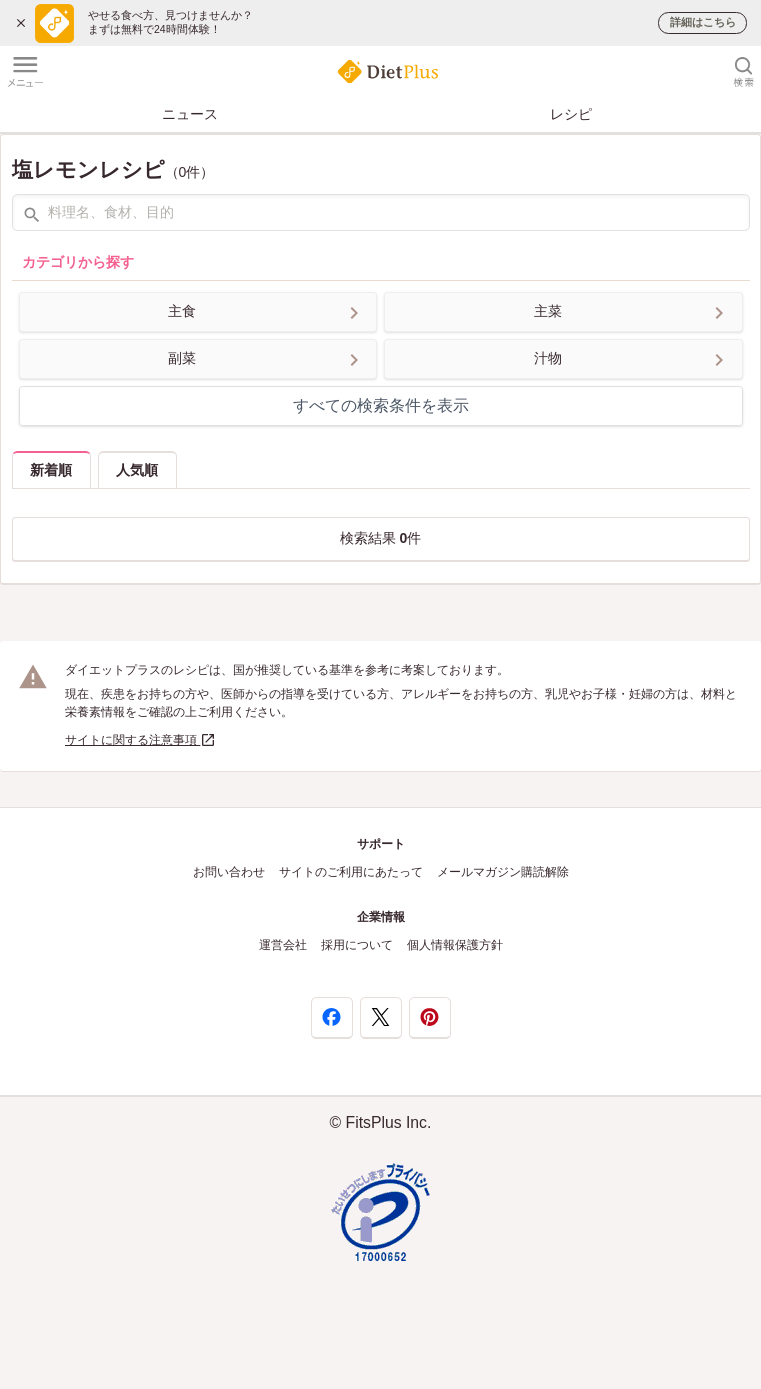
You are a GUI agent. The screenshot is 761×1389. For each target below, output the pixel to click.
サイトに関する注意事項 (140, 740)
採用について (357, 945)
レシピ (571, 114)
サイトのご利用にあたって (351, 872)
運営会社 (283, 945)
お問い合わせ (229, 872)
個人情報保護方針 (455, 945)
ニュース (190, 114)
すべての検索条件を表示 (381, 405)
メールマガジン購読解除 (503, 872)
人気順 (137, 470)
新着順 (51, 470)
